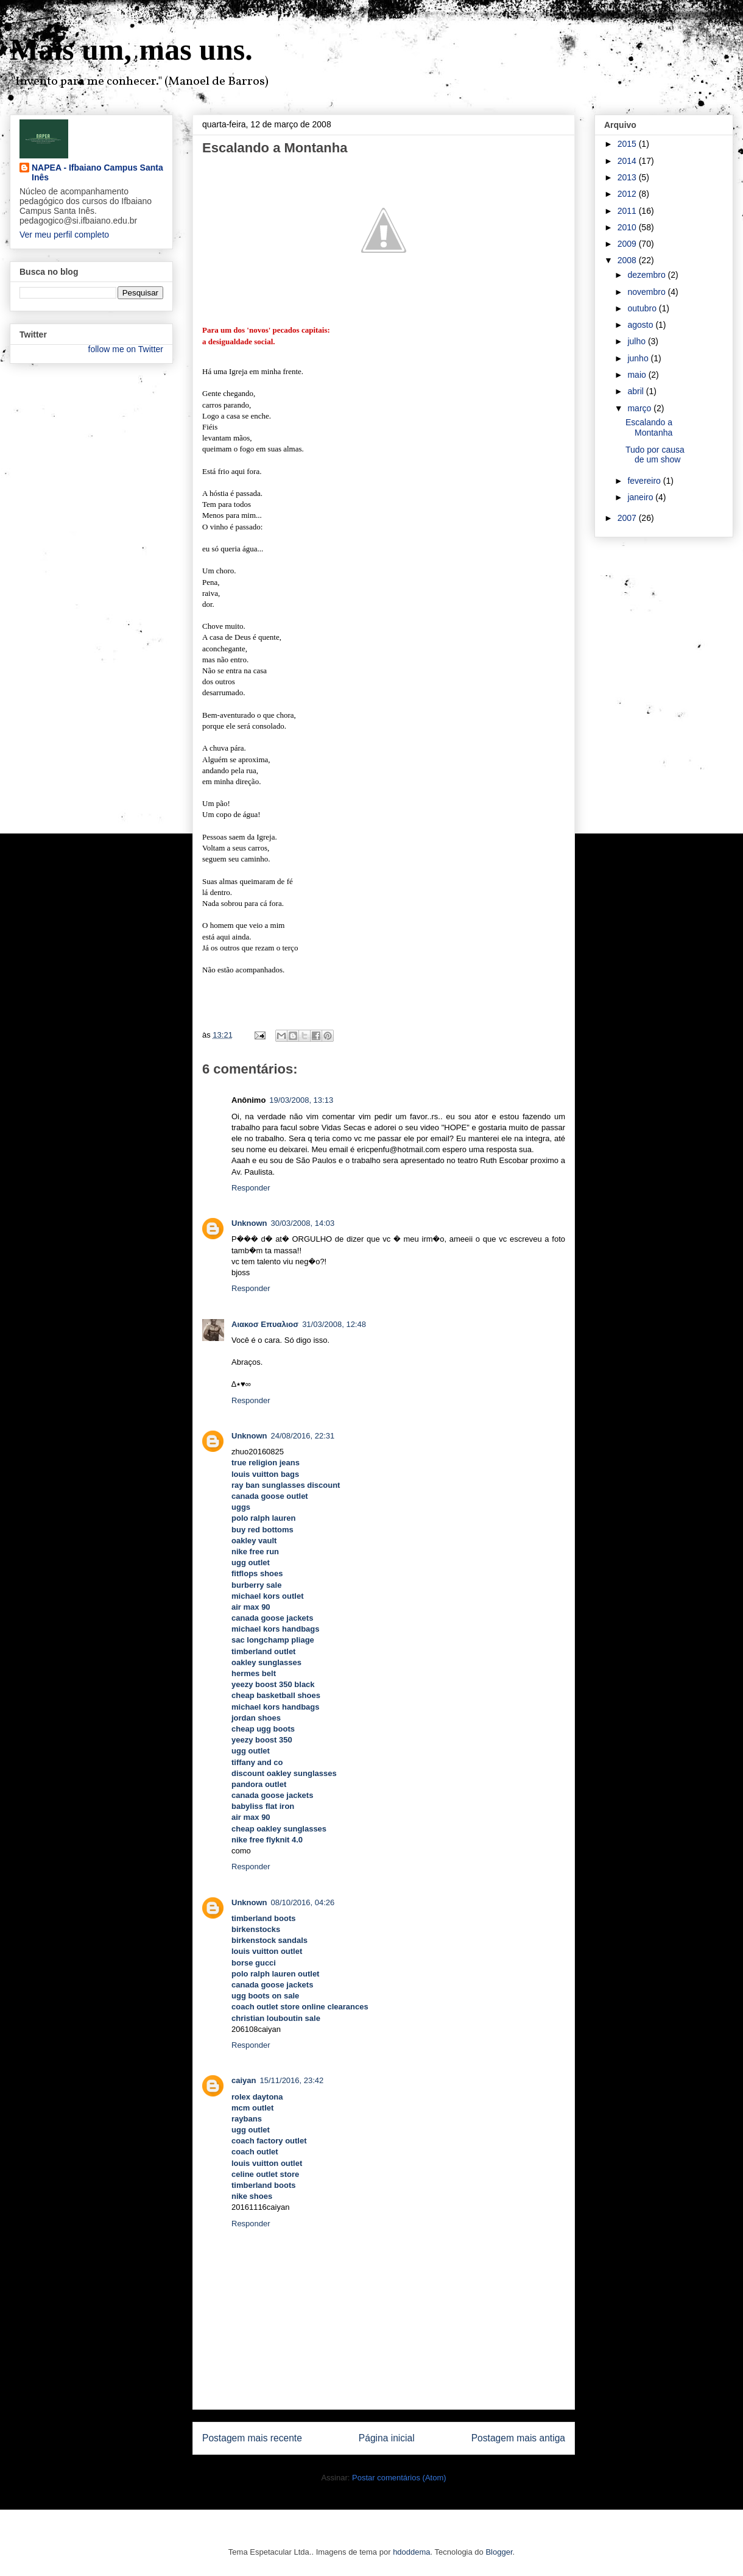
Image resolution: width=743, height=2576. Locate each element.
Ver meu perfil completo (64, 234)
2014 (628, 161)
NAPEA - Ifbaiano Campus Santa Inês (97, 172)
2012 (628, 194)
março (640, 408)
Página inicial (387, 2438)
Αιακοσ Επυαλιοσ (264, 1324)
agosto (641, 325)
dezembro (647, 275)
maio (637, 375)
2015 (628, 144)
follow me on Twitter (125, 349)
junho (638, 358)
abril (636, 391)
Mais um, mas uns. (131, 49)
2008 (628, 260)
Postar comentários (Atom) (399, 2477)
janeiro (641, 497)
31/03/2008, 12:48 (334, 1324)
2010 (628, 227)
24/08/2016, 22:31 (303, 1435)
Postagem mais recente (252, 2438)
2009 (628, 244)
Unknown (249, 1223)
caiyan (243, 2080)
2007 (628, 518)
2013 (628, 177)
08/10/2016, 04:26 (303, 1902)
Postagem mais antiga (518, 2438)
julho (637, 341)
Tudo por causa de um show (655, 455)
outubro (642, 308)
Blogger (498, 2552)
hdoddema (411, 2552)
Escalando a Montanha (648, 427)
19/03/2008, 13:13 (301, 1100)
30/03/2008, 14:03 (303, 1223)
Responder (250, 1187)
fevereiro (645, 481)
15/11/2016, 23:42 (291, 2080)
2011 (628, 211)
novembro (647, 292)
